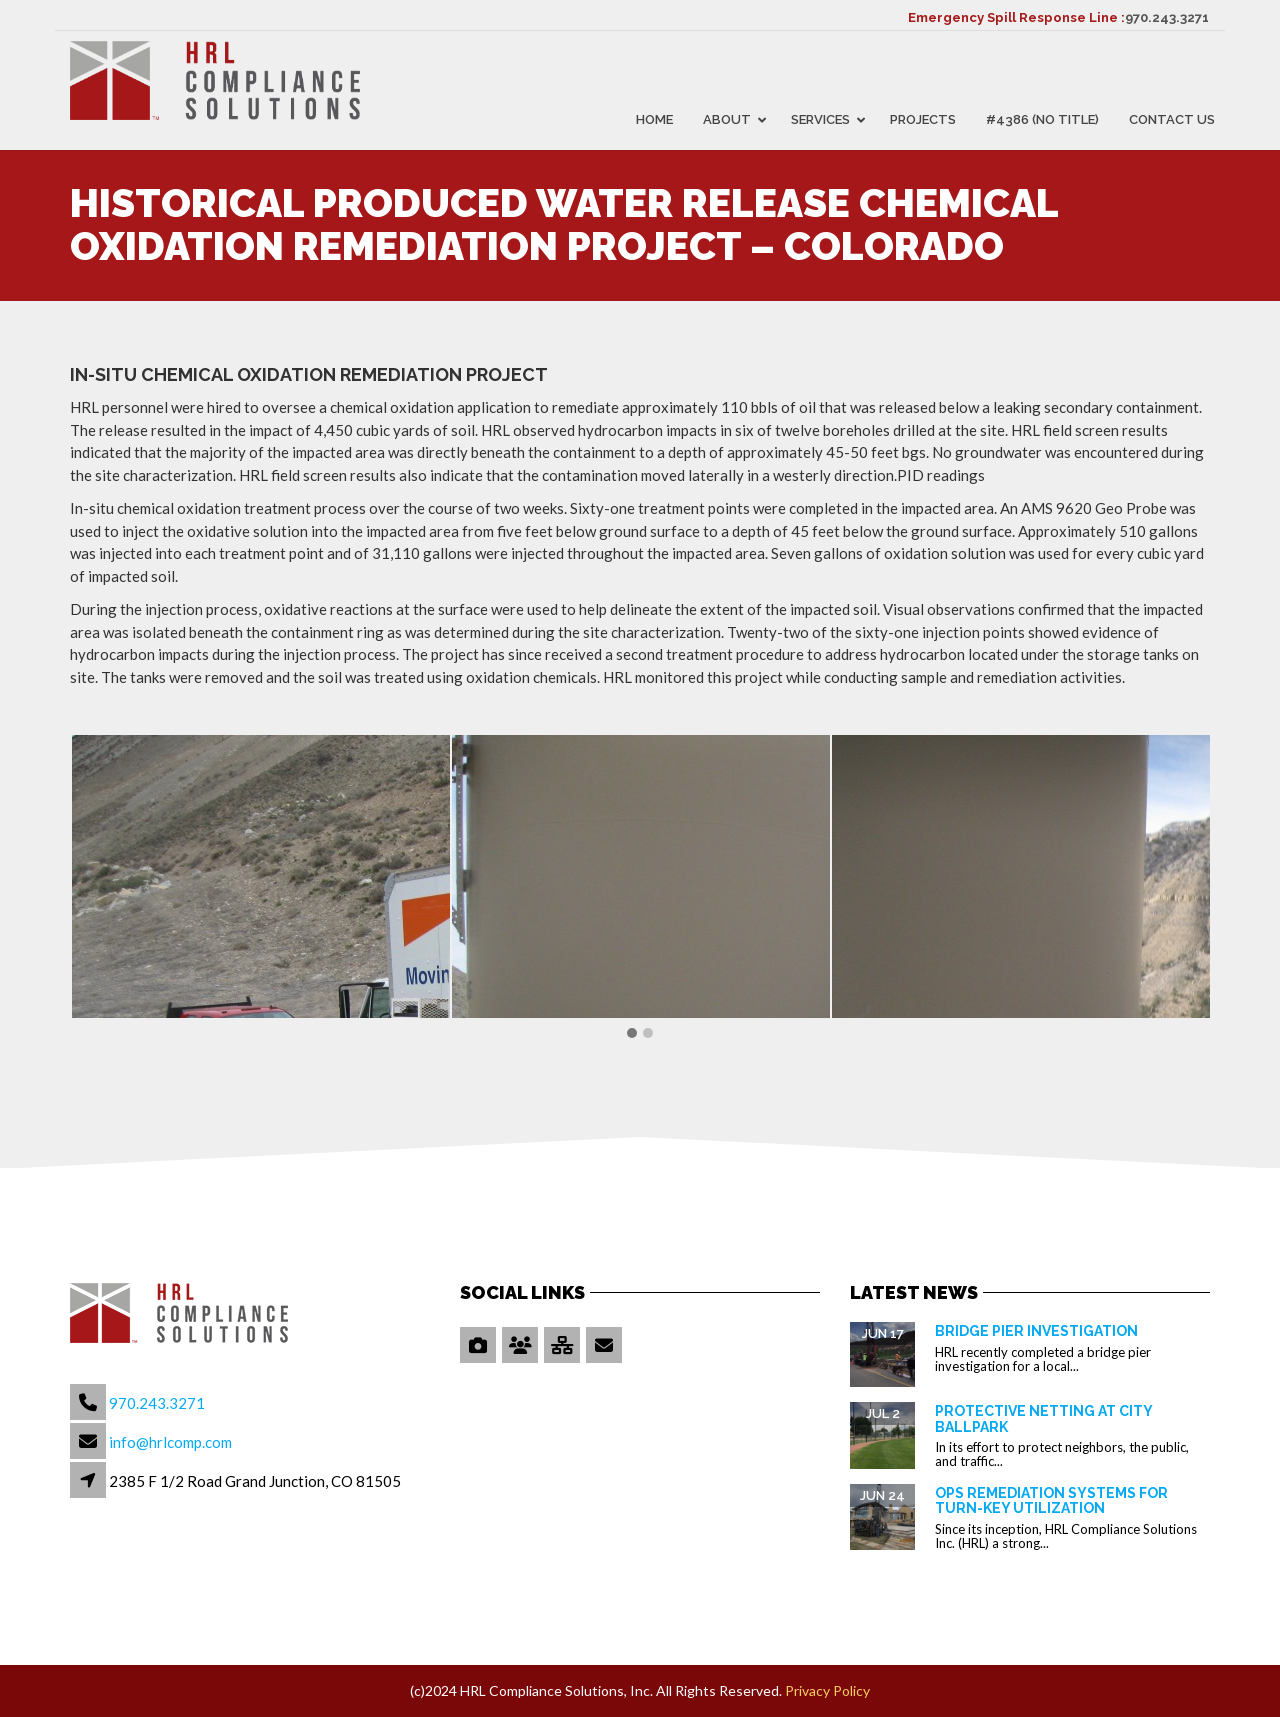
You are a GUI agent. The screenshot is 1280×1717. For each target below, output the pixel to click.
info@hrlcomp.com (170, 1442)
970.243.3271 (1167, 17)
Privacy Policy (827, 1690)
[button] (632, 1034)
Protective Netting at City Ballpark (1043, 1418)
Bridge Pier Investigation (1036, 1331)
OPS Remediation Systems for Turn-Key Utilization (1051, 1500)
